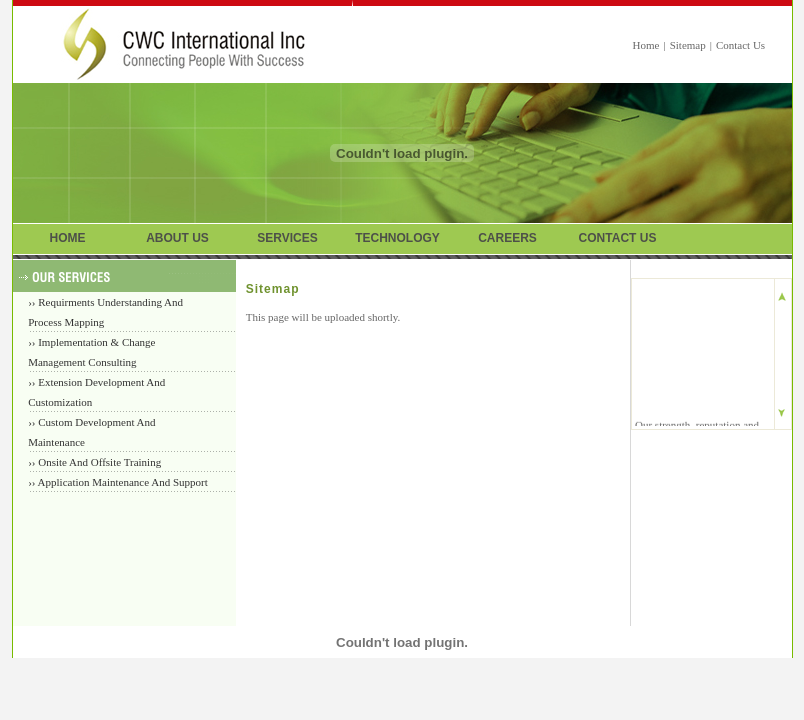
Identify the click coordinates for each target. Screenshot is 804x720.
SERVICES (287, 238)
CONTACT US (618, 238)
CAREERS (507, 238)
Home (646, 45)
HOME (68, 238)
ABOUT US (177, 238)
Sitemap (688, 45)
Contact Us (740, 45)
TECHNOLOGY (397, 238)
